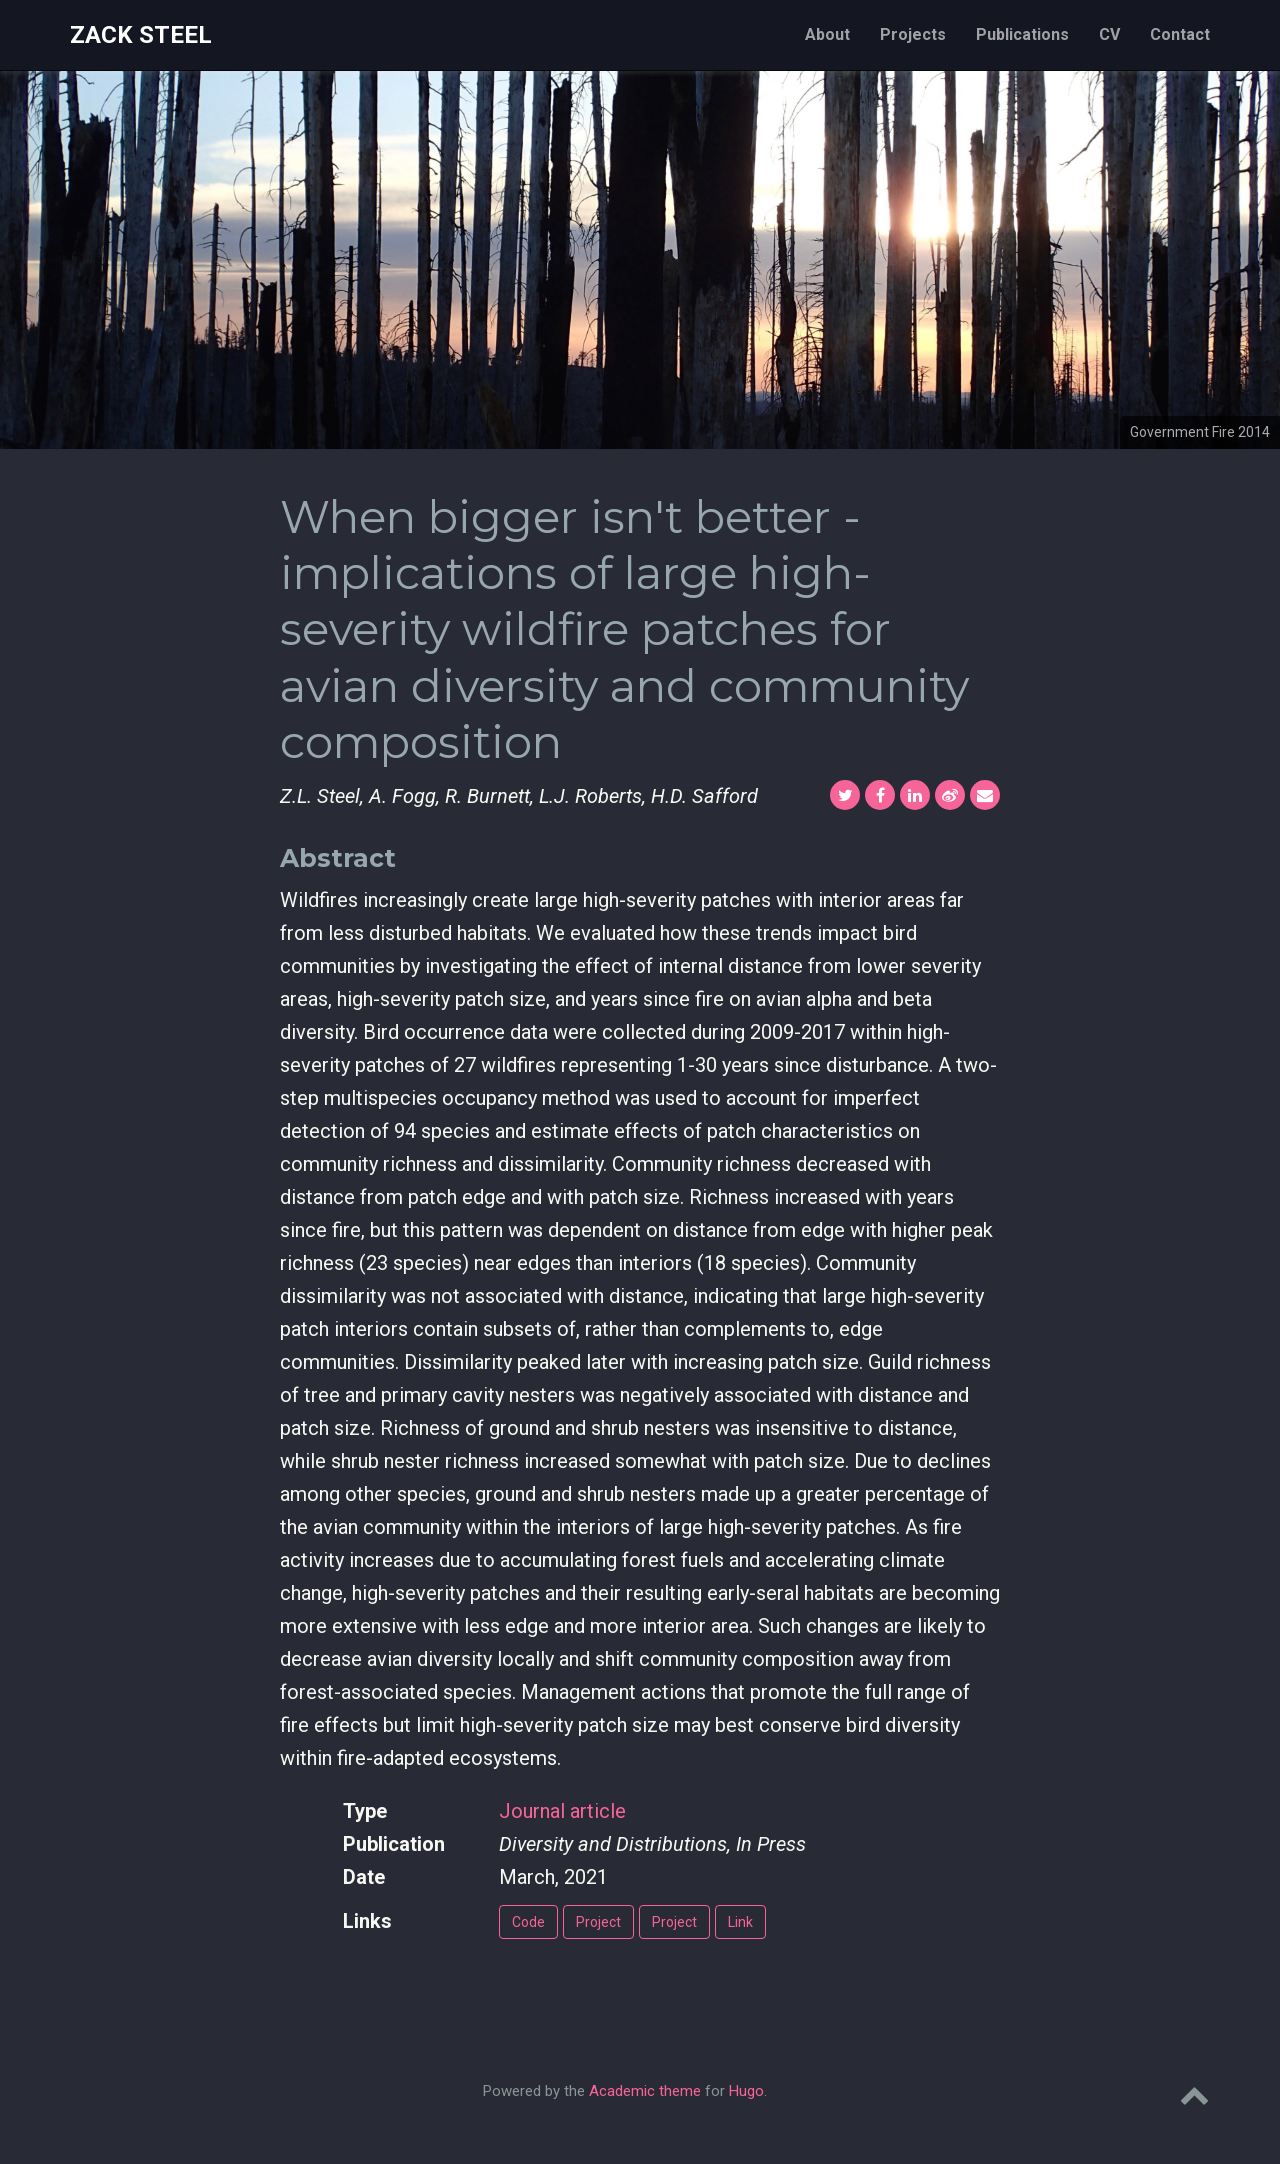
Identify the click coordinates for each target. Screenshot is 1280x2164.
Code (528, 1922)
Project (598, 1922)
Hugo (746, 2091)
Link (740, 1922)
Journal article (562, 1811)
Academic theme (645, 2091)
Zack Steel (141, 35)
